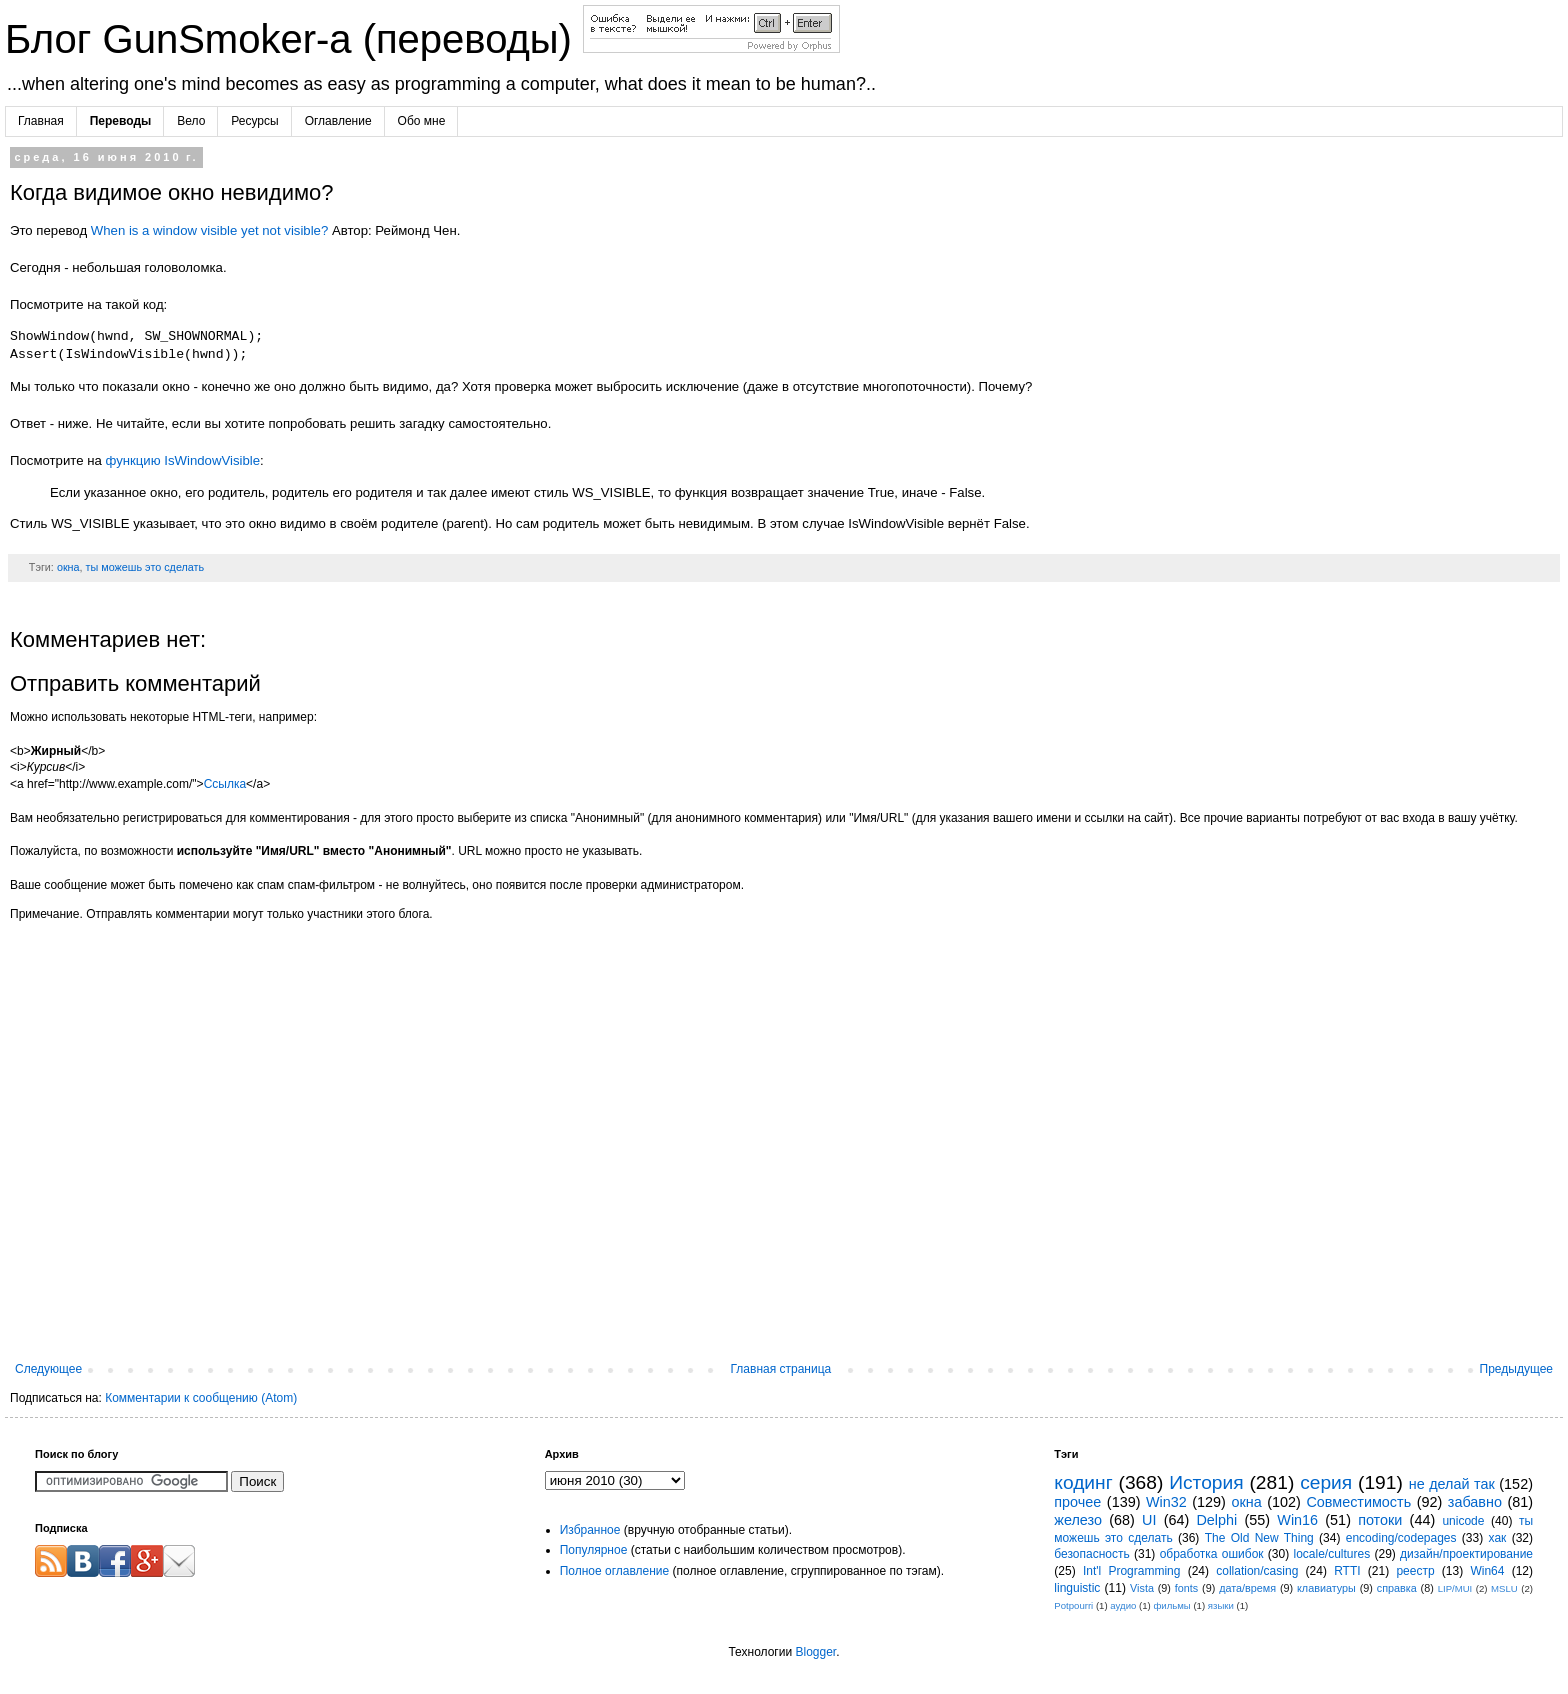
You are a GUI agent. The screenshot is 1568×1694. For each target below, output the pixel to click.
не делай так (1452, 1484)
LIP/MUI (1455, 1588)
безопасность (1091, 1554)
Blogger (815, 1652)
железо (1078, 1520)
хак (1498, 1538)
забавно (1475, 1502)
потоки (1380, 1520)
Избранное (590, 1530)
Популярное (594, 1550)
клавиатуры (1326, 1588)
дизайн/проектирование (1466, 1554)
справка (1397, 1588)
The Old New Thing (1259, 1538)
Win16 (1297, 1520)
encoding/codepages (1401, 1538)
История (1206, 1482)
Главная (41, 121)
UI (1149, 1520)
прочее (1077, 1502)
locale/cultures (1331, 1554)
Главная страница (781, 1369)
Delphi (1216, 1520)
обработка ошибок (1212, 1554)
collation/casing (1257, 1571)
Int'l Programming (1132, 1571)
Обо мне (422, 121)
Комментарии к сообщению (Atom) (201, 1398)
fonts (1186, 1588)
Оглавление (338, 121)
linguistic (1077, 1588)
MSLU (1504, 1588)
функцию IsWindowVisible (182, 460)
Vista (1142, 1588)
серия (1326, 1482)
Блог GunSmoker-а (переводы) (294, 39)
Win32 (1166, 1502)
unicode (1463, 1521)
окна (68, 567)
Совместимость (1358, 1502)
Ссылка (225, 784)
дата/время (1247, 1588)
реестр (1415, 1571)
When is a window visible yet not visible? (210, 230)
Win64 (1487, 1571)
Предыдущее (1516, 1369)
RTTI (1347, 1571)
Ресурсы (254, 121)
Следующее (48, 1369)
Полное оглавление (615, 1571)
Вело (191, 121)
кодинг (1083, 1482)
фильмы (1171, 1605)
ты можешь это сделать (145, 567)
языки (1221, 1605)
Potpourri (1073, 1605)
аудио (1123, 1605)
